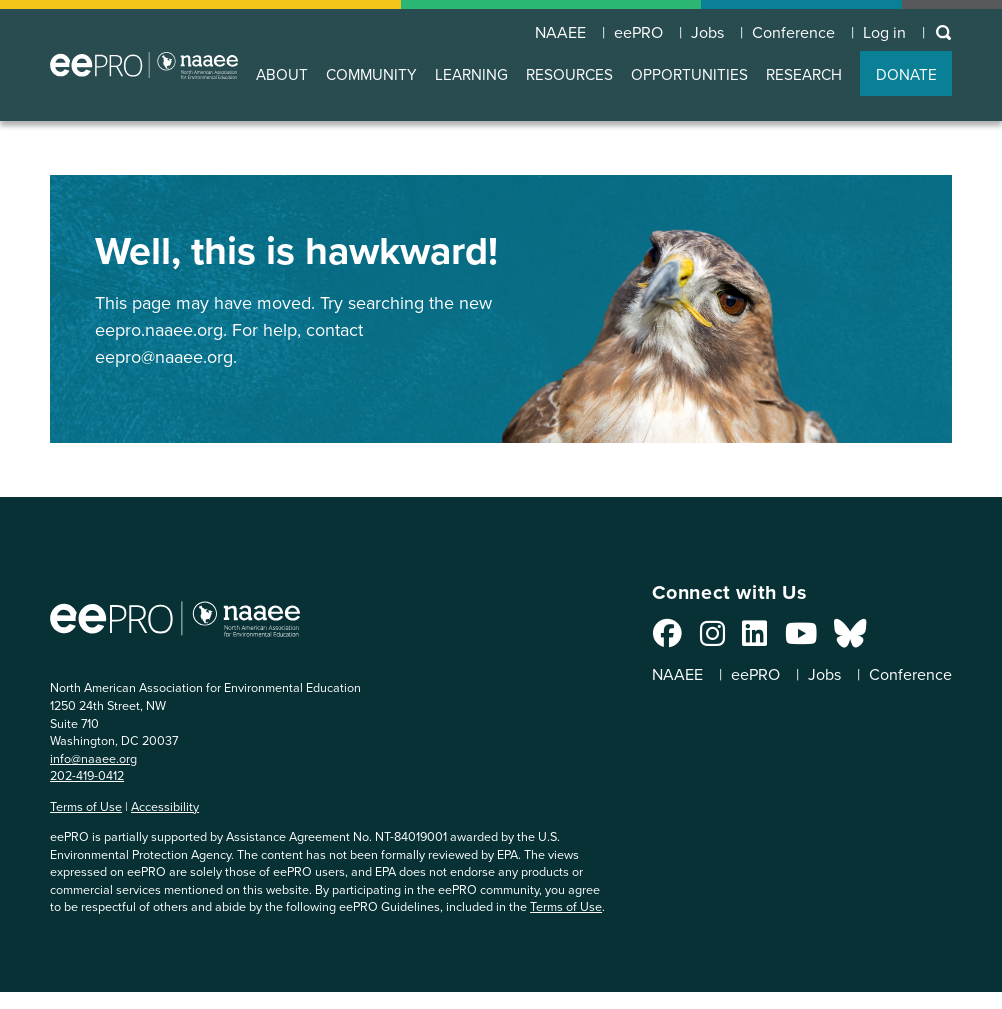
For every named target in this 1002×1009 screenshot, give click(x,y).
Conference (793, 32)
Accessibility (165, 806)
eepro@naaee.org (164, 357)
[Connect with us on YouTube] (798, 639)
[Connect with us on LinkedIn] (752, 639)
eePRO (636, 32)
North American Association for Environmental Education (144, 64)
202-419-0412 (87, 775)
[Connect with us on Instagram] (709, 639)
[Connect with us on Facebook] (665, 639)
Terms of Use (86, 806)
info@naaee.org (93, 758)
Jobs (706, 32)
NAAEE (557, 32)
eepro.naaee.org (159, 330)
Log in (884, 32)
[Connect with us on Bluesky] (848, 639)
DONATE (906, 74)
